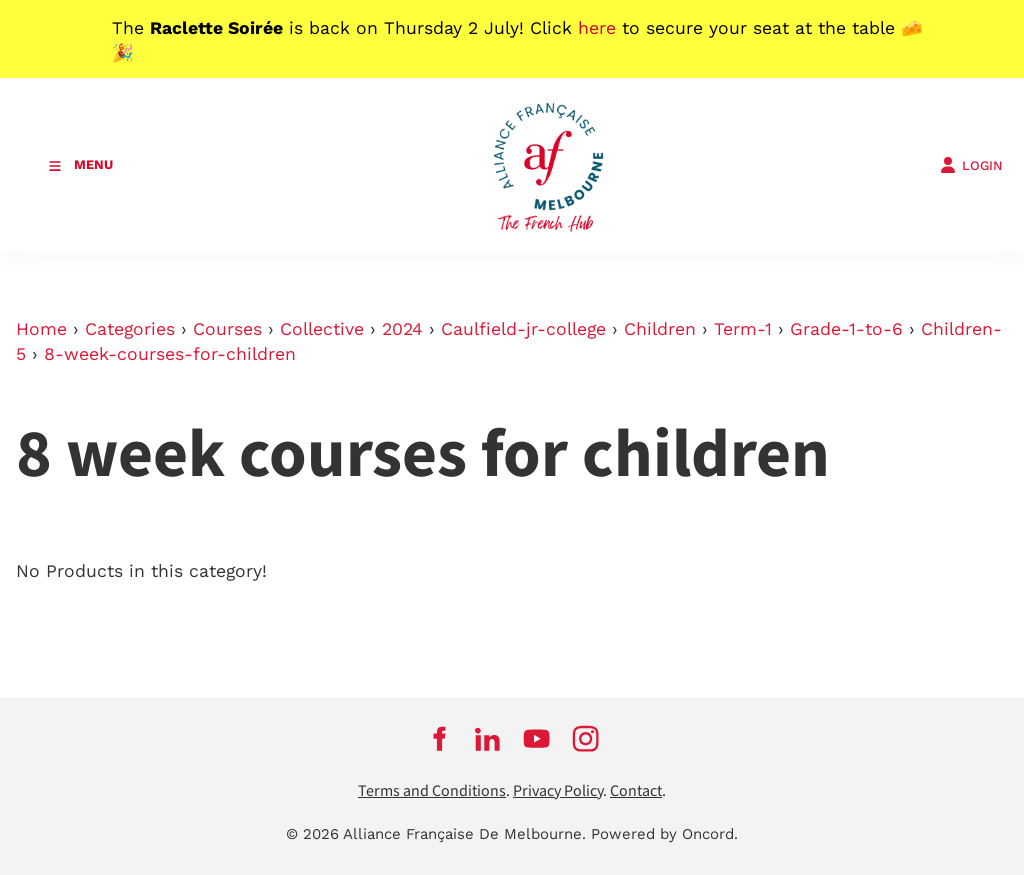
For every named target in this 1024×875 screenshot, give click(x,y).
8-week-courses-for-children (170, 354)
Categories (130, 329)
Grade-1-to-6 (846, 329)
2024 (402, 329)
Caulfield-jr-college (523, 329)
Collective (322, 329)
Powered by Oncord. (664, 834)
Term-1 (743, 329)
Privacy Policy (558, 791)
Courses (227, 329)
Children (660, 329)
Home (41, 329)
